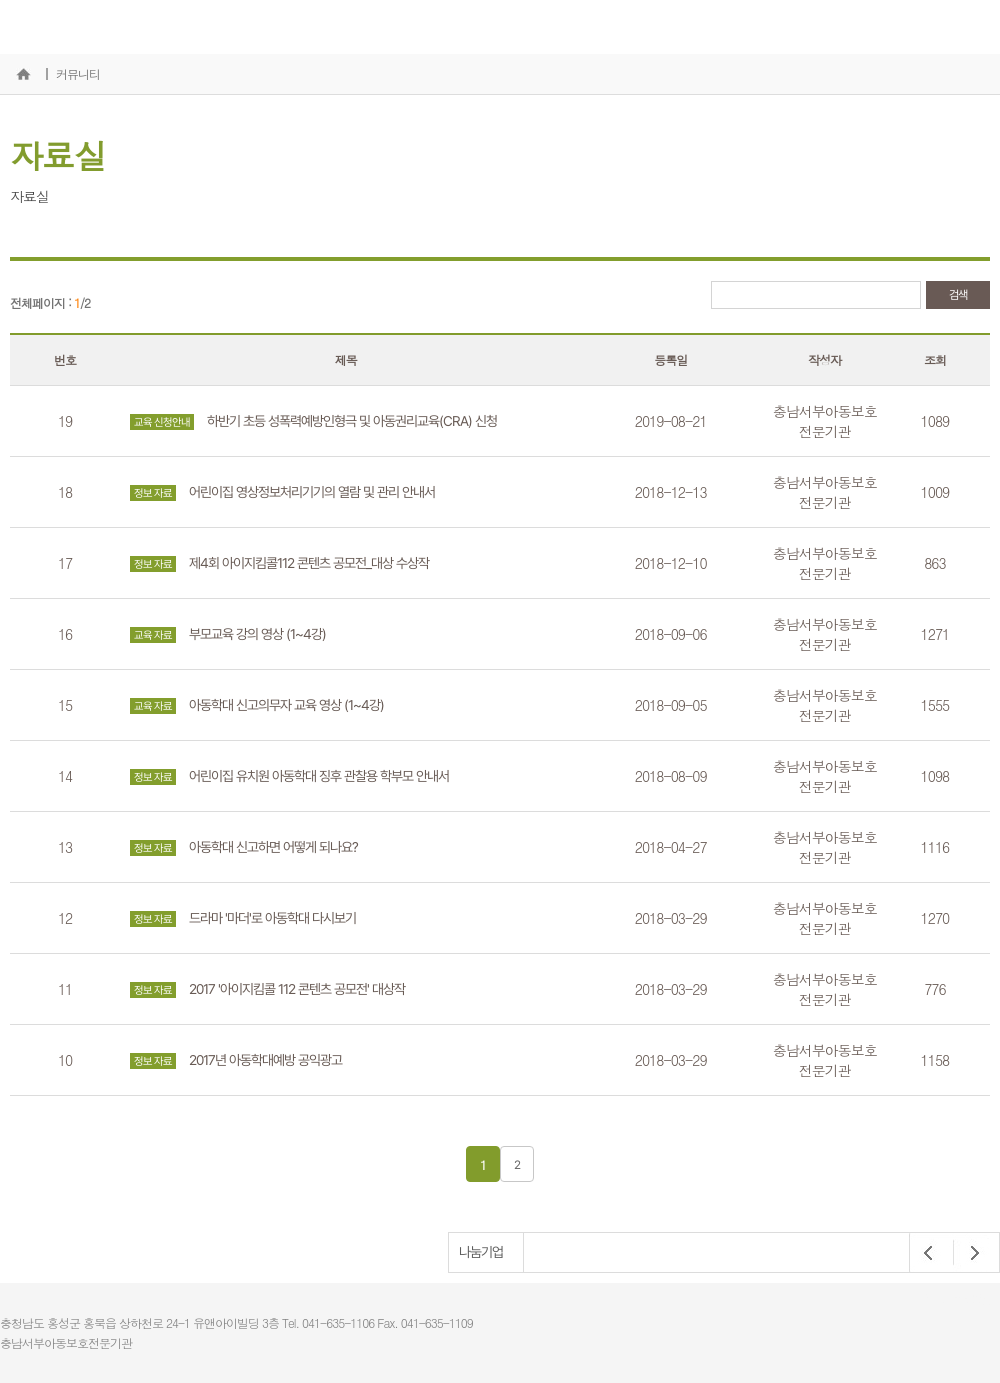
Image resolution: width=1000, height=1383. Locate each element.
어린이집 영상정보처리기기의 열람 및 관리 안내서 (282, 492)
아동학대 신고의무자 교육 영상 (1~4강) (257, 705)
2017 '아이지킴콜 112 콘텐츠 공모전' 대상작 (267, 989)
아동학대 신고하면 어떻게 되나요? (244, 847)
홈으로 (23, 74)
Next (969, 1253)
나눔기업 (481, 1252)
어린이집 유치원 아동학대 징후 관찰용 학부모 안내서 (289, 776)
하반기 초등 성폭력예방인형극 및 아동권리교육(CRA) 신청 (313, 421)
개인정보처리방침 (954, 1300)
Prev (929, 1253)
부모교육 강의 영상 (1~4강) (228, 634)
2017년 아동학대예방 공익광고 (236, 1060)
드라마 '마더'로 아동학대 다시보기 (243, 918)
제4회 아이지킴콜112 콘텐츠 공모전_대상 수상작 (279, 563)
